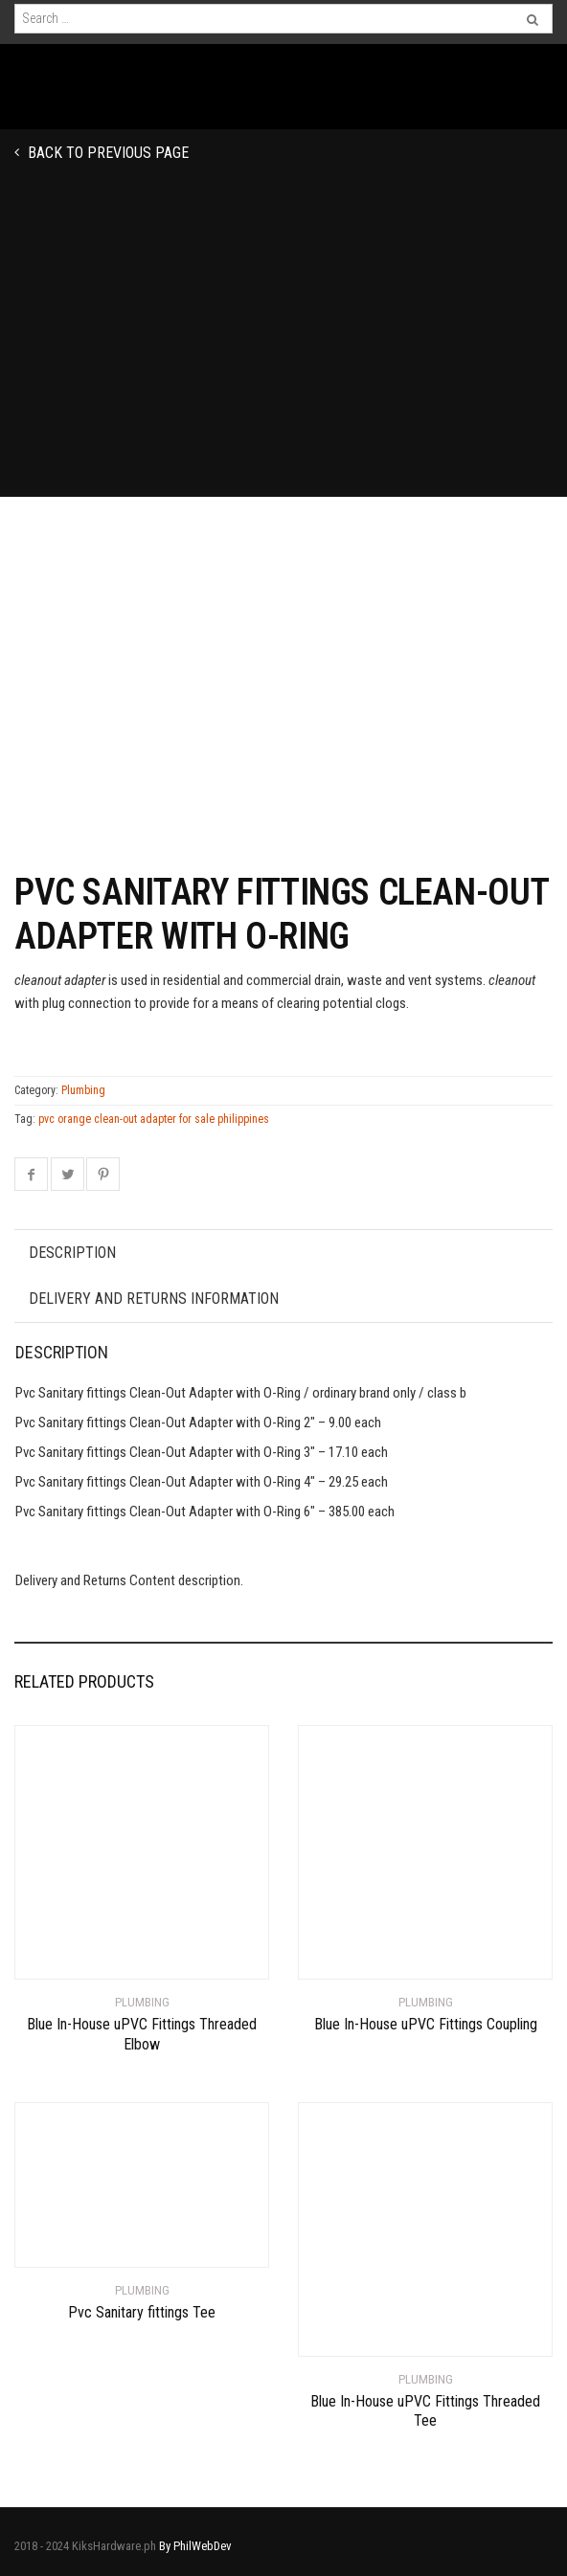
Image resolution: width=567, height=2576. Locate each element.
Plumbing (83, 1090)
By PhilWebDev (195, 2546)
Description (72, 1252)
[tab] (283, 1253)
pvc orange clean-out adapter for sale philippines (153, 1119)
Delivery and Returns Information (154, 1298)
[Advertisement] (283, 353)
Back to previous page (106, 153)
